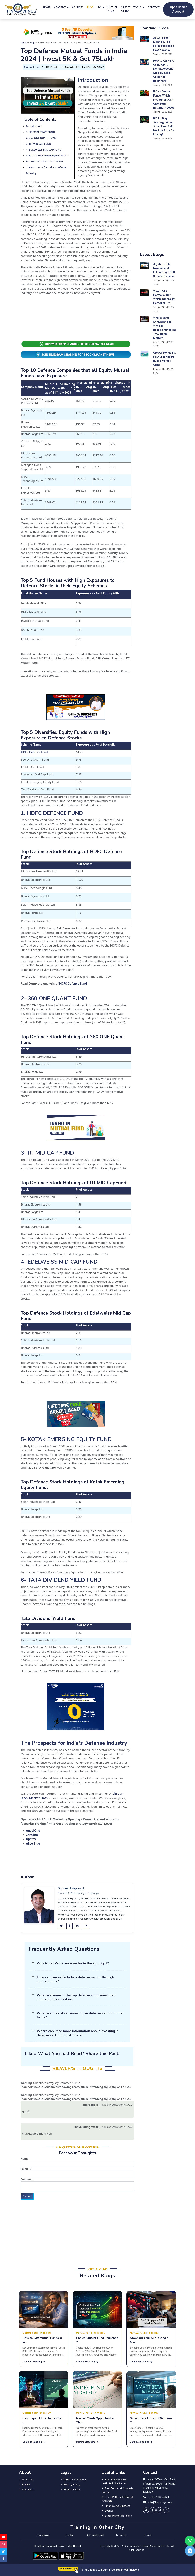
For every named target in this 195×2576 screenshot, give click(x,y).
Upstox (31, 1839)
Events (109, 2510)
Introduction (34, 126)
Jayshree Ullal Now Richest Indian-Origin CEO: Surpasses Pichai (164, 270)
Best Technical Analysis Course (117, 2490)
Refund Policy (71, 2489)
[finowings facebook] (153, 2510)
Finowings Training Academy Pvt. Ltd (148, 2546)
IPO (99, 7)
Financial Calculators (117, 2506)
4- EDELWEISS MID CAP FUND (43, 149)
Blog (90, 7)
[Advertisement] (77, 2227)
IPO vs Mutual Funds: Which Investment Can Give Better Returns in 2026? (163, 100)
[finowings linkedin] (166, 2510)
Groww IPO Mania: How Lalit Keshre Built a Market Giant (164, 359)
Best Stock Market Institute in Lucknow (114, 2481)
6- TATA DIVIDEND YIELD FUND (44, 161)
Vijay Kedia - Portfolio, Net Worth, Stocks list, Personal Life (164, 297)
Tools (137, 7)
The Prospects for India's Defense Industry (74, 1743)
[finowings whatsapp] (190, 2541)
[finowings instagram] (159, 2510)
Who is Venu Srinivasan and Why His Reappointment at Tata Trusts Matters (164, 328)
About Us (27, 2479)
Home (46, 7)
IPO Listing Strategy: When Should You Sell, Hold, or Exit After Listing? (164, 126)
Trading (156, 54)
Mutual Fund (112, 9)
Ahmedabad (95, 2535)
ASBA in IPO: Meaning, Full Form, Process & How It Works (163, 44)
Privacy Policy (71, 2484)
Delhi (69, 2535)
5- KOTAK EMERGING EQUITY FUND (47, 155)
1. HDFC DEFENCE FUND (40, 132)
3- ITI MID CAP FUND (38, 143)
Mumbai (121, 2535)
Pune (148, 2535)
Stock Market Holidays (118, 2515)
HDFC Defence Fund (34, 752)
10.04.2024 (49, 67)
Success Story (160, 280)
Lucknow (43, 2535)
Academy (60, 7)
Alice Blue (33, 1843)
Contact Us (28, 2489)
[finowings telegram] (190, 2551)
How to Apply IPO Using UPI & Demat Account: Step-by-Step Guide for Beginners (164, 71)
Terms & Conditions (75, 2479)
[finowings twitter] (146, 2510)
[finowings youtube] (3, 2537)
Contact (154, 7)
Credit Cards (125, 9)
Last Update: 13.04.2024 (75, 67)
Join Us (26, 2484)
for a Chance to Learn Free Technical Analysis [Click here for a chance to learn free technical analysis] (97, 2570)
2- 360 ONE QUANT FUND (41, 137)
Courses (77, 7)
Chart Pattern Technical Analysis (117, 2499)
